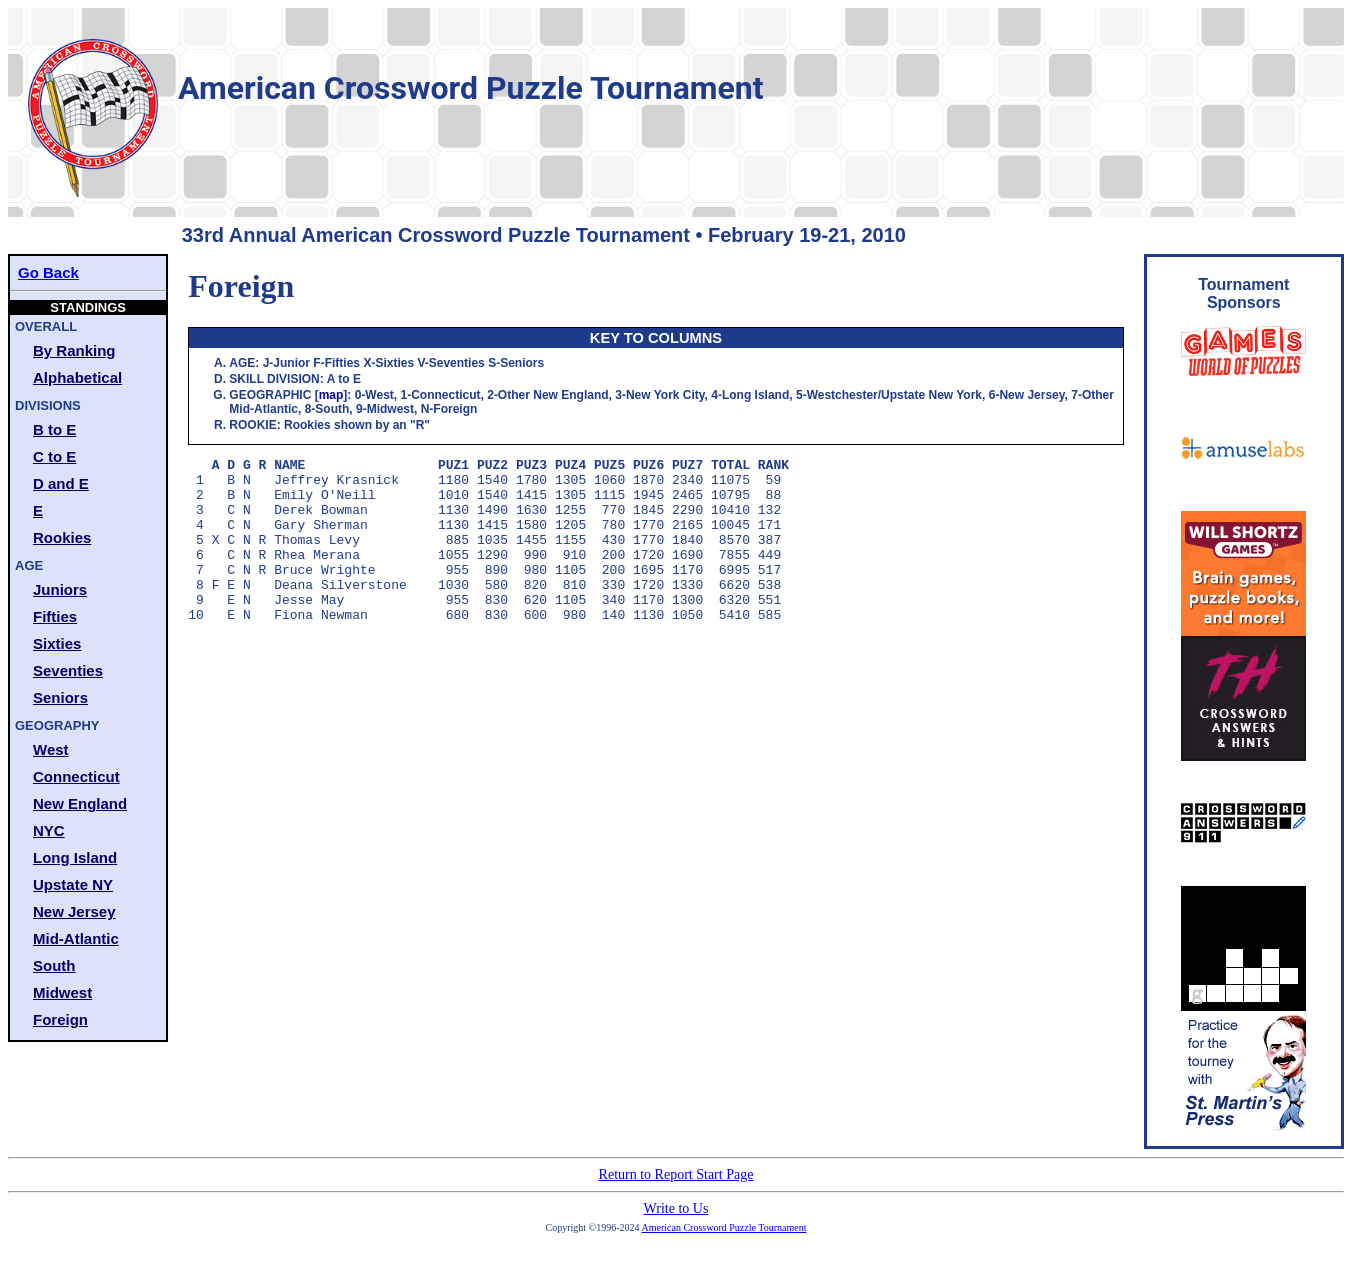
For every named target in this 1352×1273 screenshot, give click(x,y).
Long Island (75, 857)
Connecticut (76, 776)
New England (80, 803)
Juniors (60, 589)
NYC (49, 830)
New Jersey (74, 911)
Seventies (68, 670)
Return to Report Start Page (676, 1174)
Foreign (60, 1019)
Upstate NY (73, 884)
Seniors (60, 697)
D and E (61, 483)
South (54, 965)
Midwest (62, 992)
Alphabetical (77, 377)
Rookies (62, 537)
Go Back (48, 272)
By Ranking (74, 350)
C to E (54, 456)
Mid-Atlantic (76, 938)
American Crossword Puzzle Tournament (724, 1227)
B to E (54, 429)
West (51, 749)
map (331, 395)
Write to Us (676, 1208)
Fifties (55, 616)
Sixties (57, 643)
